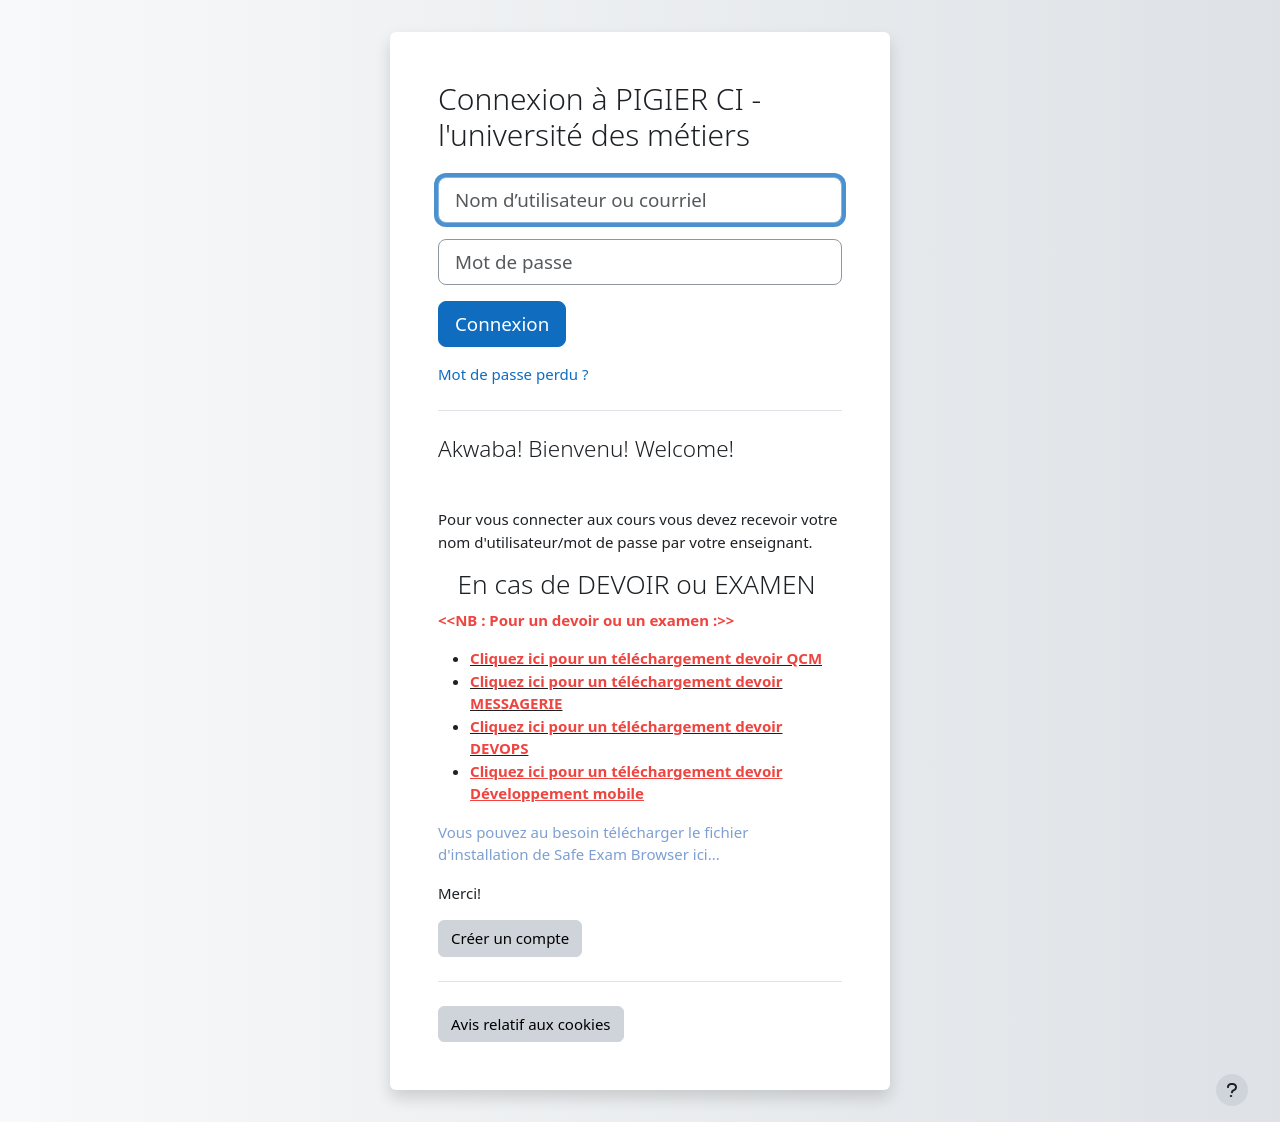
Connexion (502, 323)
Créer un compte (510, 938)
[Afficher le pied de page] (1232, 1090)
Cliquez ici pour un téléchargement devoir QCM (646, 658)
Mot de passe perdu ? (513, 374)
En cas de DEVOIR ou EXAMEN (640, 584)
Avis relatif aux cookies (531, 1024)
